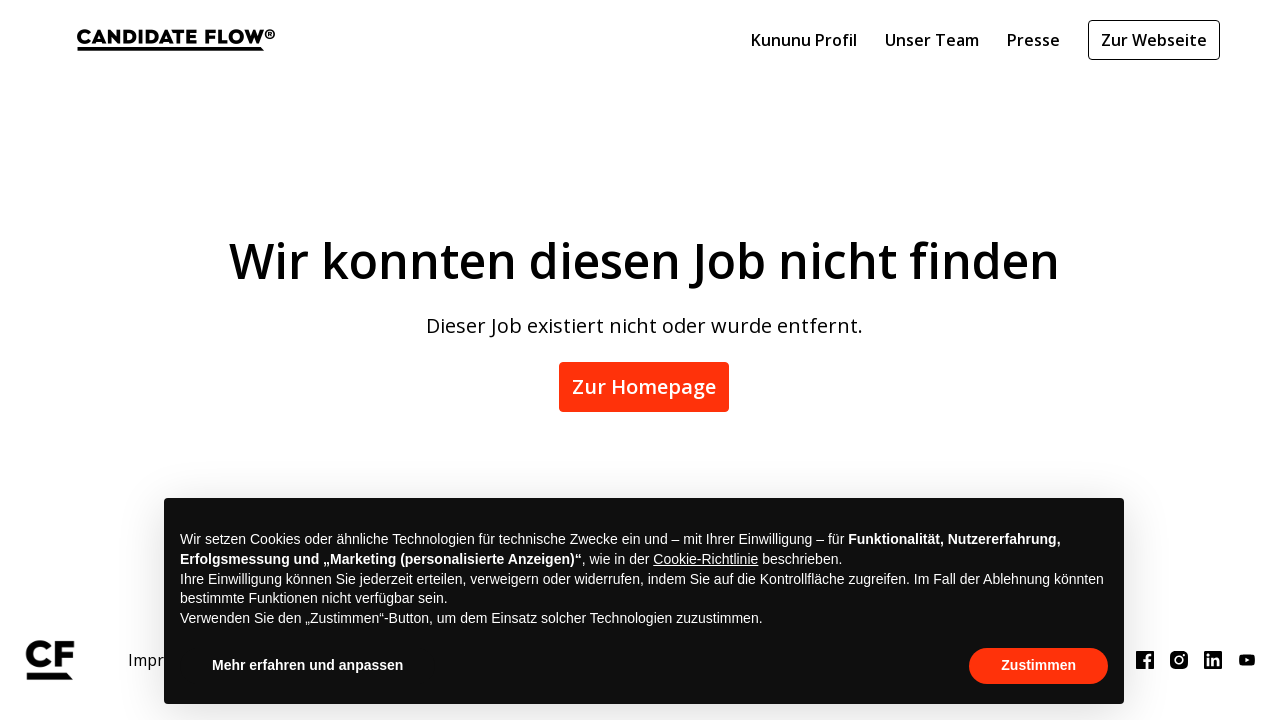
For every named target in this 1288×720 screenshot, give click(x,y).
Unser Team (932, 40)
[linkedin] (1213, 660)
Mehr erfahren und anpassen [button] (307, 665)
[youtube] (1247, 660)
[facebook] (1145, 660)
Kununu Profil (804, 40)
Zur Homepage (644, 386)
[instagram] (1179, 660)
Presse (1033, 40)
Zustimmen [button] (1038, 665)
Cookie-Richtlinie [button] (705, 559)
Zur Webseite (1154, 40)
